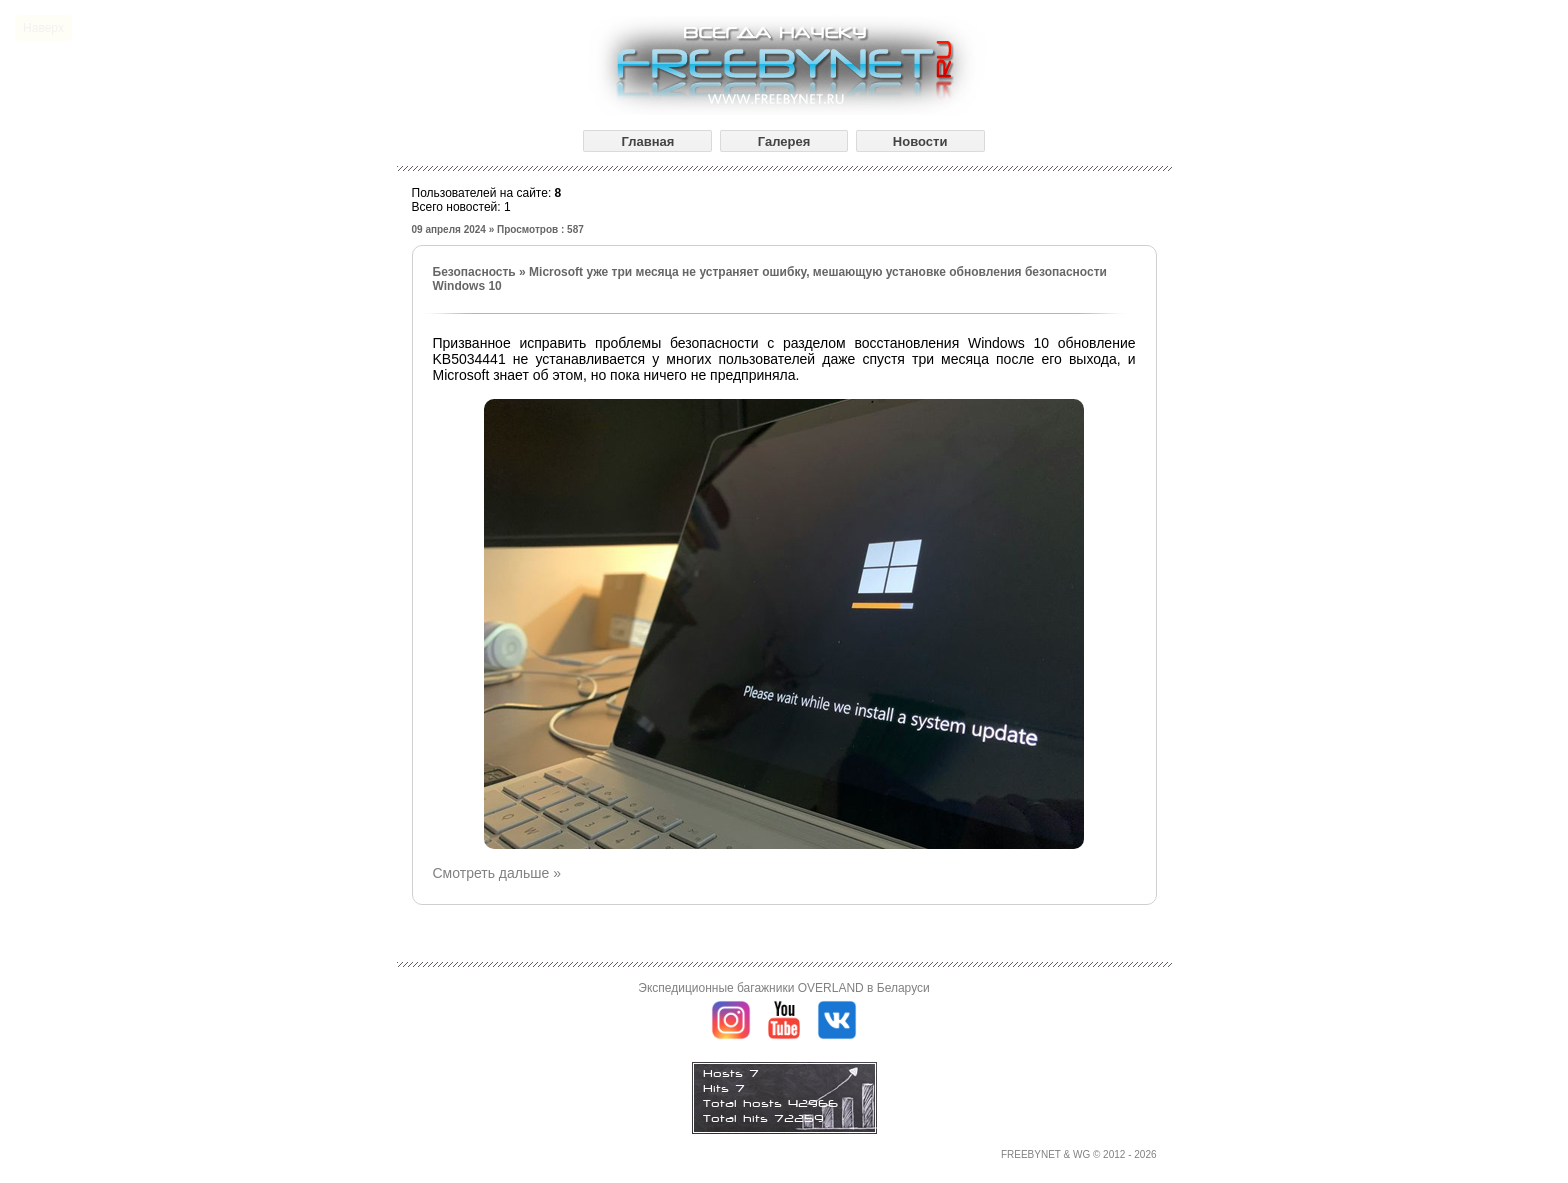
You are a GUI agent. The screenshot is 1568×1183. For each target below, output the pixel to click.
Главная (647, 141)
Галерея (784, 141)
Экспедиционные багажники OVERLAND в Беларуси (783, 988)
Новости (920, 141)
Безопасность (474, 272)
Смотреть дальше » (497, 873)
